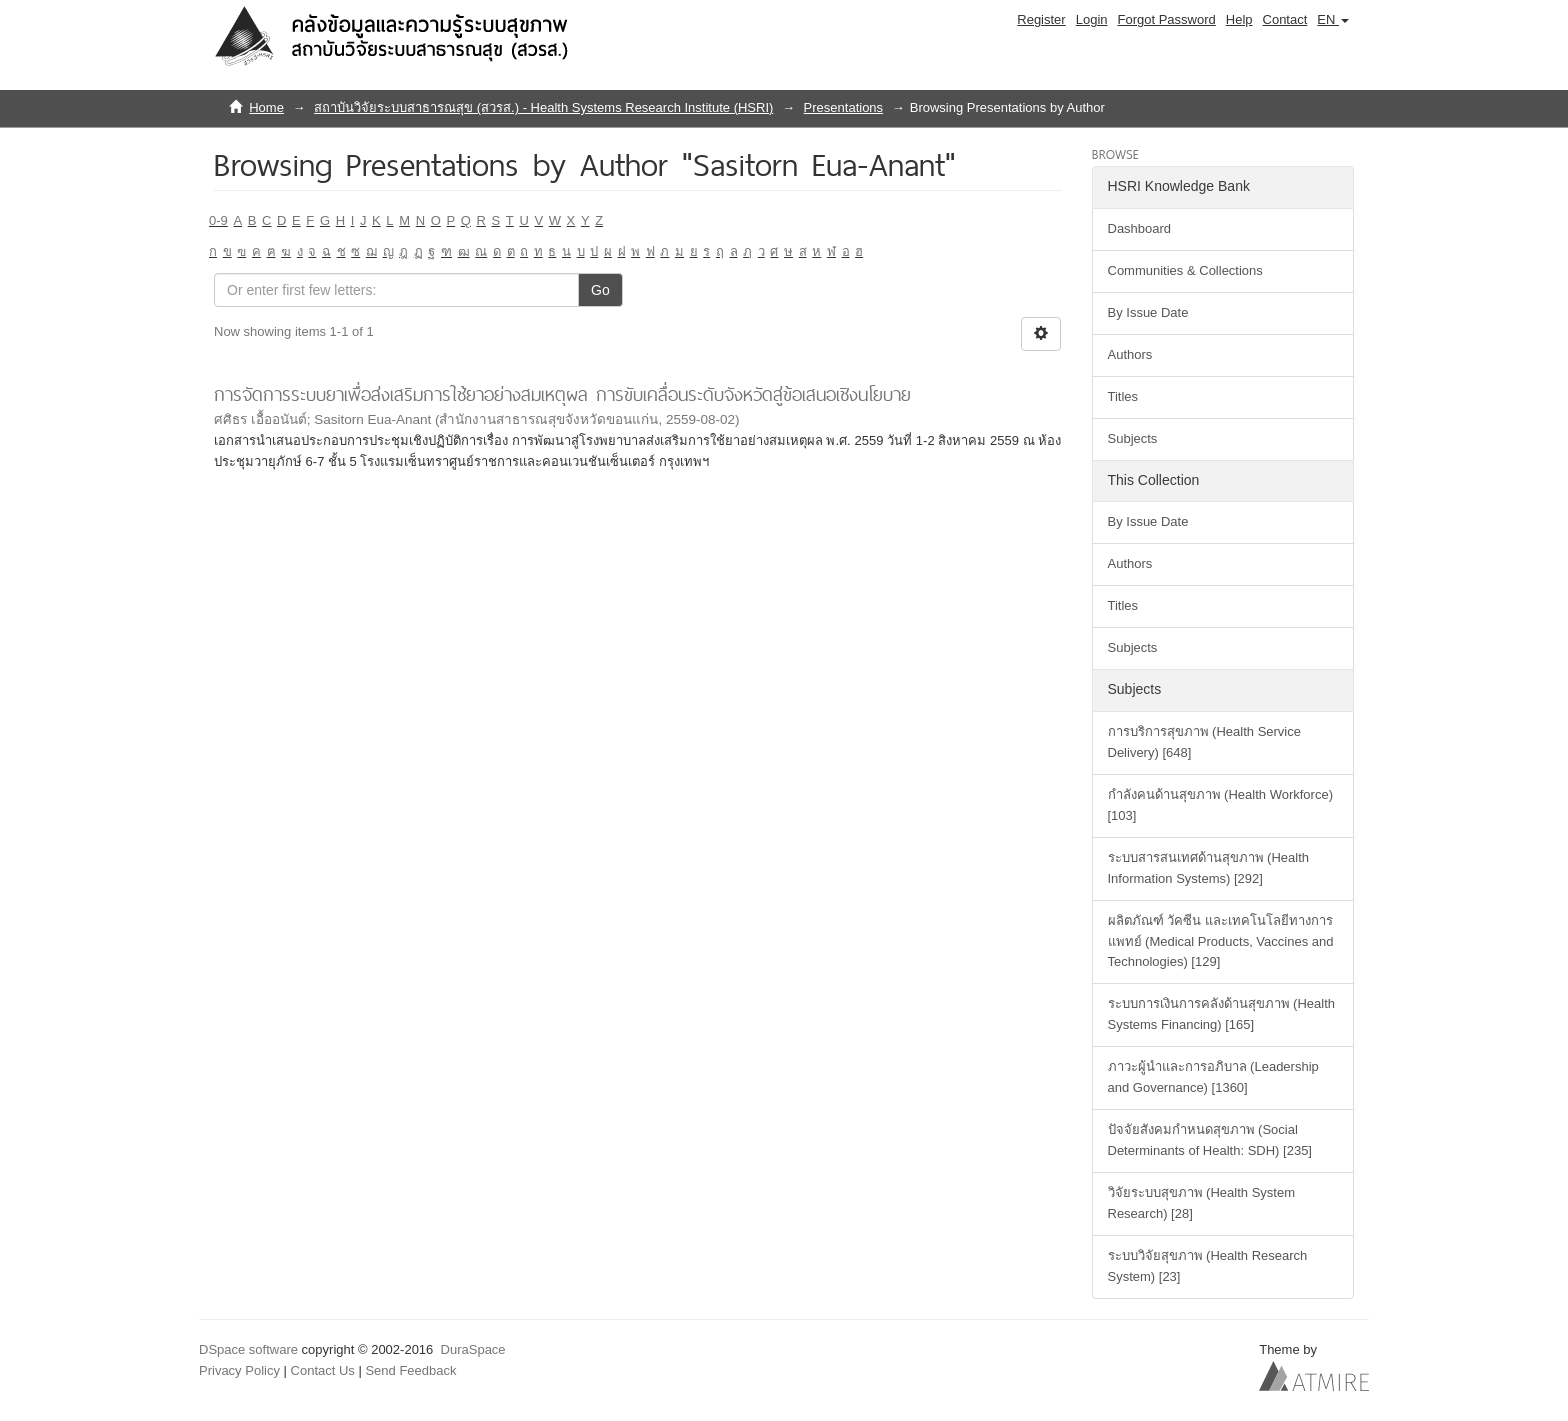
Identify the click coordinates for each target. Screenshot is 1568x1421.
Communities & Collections (1185, 270)
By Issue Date (1148, 312)
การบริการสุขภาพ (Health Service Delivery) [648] (1204, 742)
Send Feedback (410, 1370)
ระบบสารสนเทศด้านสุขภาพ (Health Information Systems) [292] (1209, 868)
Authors (1130, 354)
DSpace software (248, 1349)
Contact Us (323, 1370)
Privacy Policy (239, 1370)
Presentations (844, 107)
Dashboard (1140, 228)
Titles (1123, 396)
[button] (1333, 20)
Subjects (1133, 438)
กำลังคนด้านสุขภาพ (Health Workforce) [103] (1220, 805)
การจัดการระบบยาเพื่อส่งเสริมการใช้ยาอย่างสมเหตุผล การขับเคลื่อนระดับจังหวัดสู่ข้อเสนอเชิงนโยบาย (562, 394)
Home (266, 107)
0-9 (218, 220)
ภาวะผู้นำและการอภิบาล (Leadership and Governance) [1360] (1213, 1077)
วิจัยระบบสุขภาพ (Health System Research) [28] (1201, 1203)
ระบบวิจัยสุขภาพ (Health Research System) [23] (1208, 1266)
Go (600, 290)
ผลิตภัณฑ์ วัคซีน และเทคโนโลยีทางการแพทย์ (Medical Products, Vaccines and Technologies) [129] (1221, 941)
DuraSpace (473, 1349)
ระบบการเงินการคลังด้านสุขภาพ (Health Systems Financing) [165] (1222, 1014)
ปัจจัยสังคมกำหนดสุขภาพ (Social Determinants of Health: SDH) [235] (1210, 1140)
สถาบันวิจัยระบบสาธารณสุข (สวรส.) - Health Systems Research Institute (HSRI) (543, 107)
